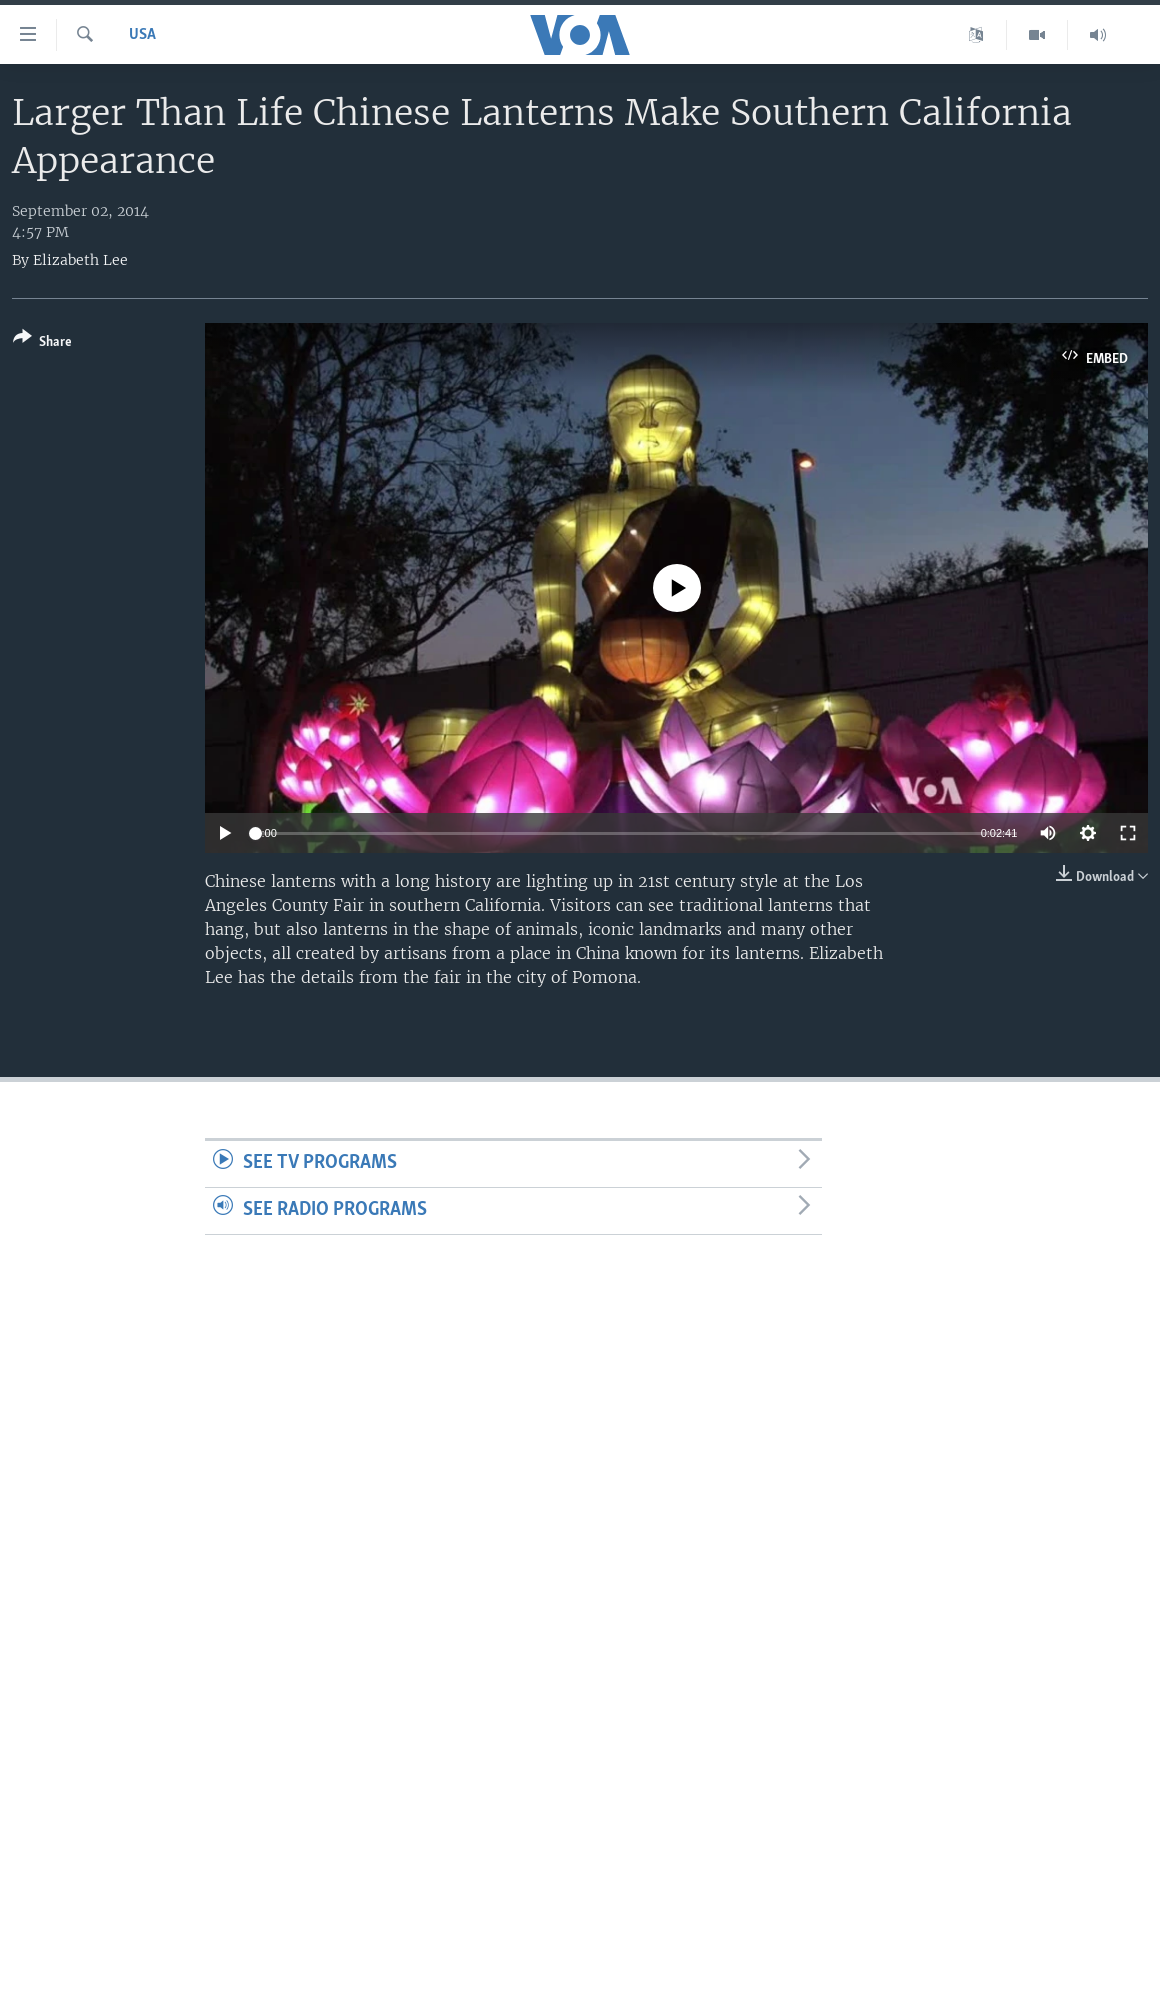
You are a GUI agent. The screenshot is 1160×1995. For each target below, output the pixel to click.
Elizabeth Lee (80, 260)
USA (142, 35)
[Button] (42, 343)
